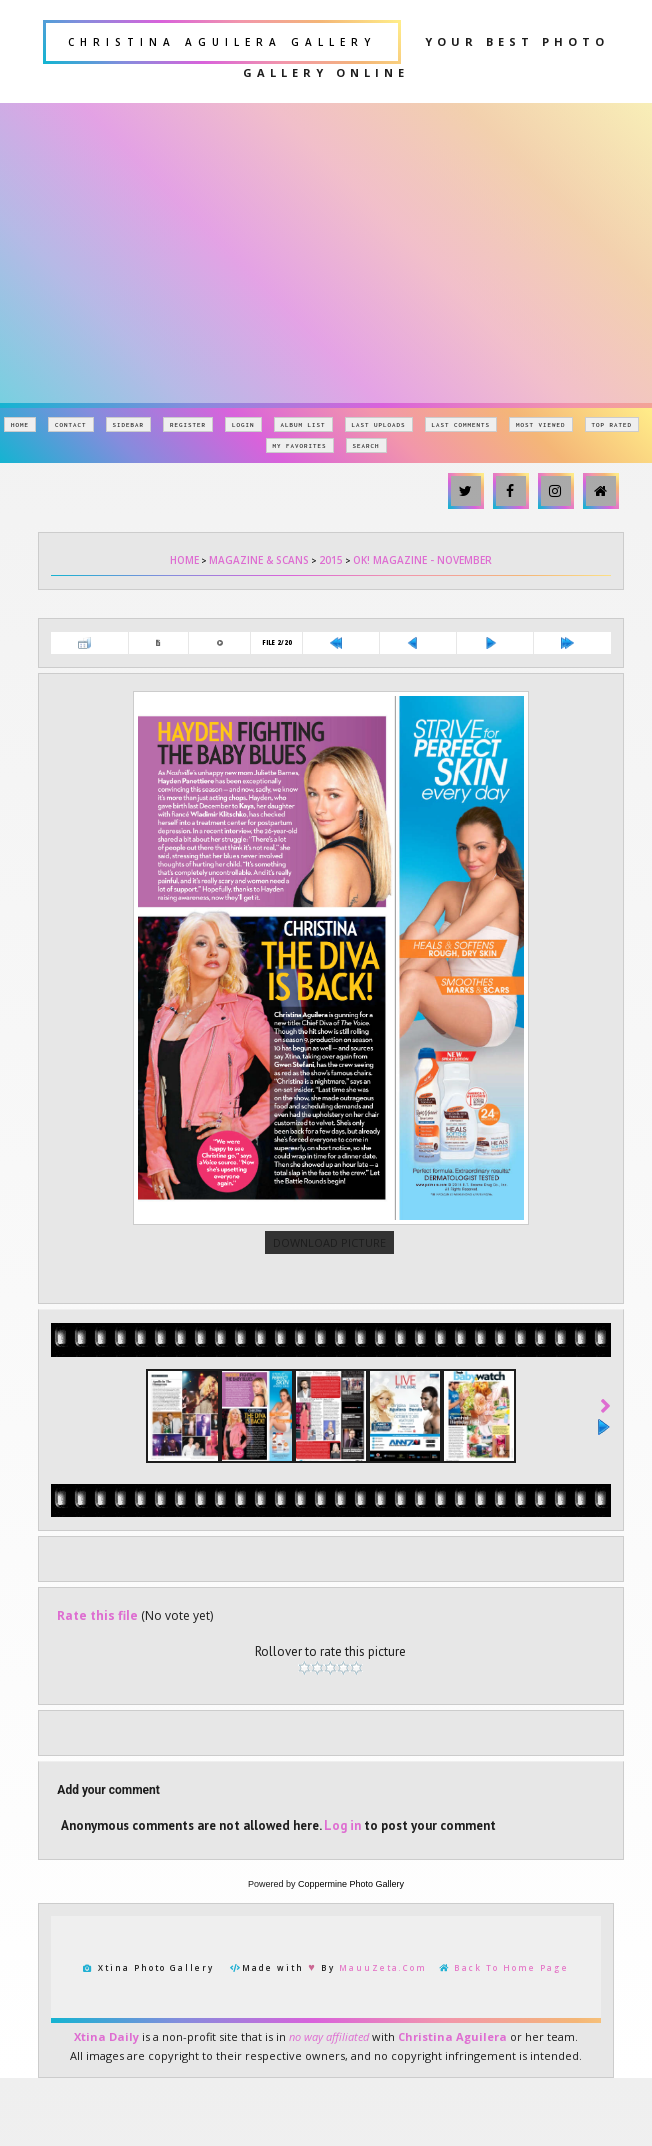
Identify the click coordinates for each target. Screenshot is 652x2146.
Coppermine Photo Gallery (351, 2009)
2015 (331, 560)
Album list (303, 424)
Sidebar (129, 424)
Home (20, 424)
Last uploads (379, 424)
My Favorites (300, 445)
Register (188, 424)
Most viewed (541, 424)
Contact (71, 424)
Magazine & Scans (259, 560)
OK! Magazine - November (422, 560)
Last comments (461, 424)
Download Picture (329, 1341)
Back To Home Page (511, 2092)
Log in (342, 1950)
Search (366, 445)
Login (243, 424)
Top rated (612, 424)
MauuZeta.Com (383, 2092)
